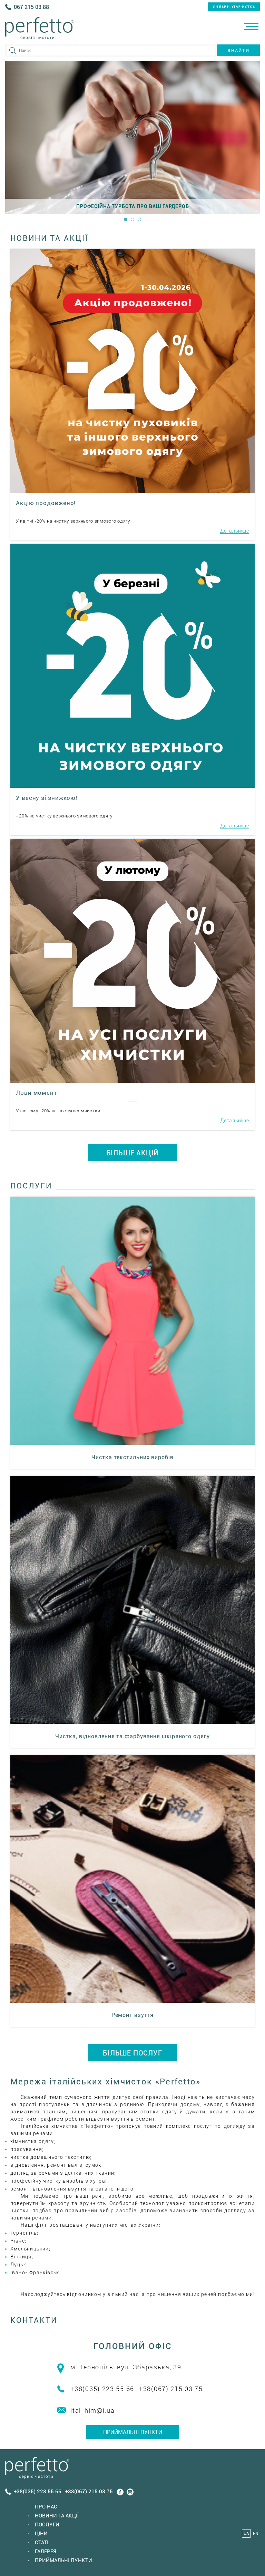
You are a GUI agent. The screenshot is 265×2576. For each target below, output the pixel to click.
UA (246, 2533)
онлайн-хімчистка (234, 7)
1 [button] (125, 219)
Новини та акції (57, 2515)
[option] (132, 137)
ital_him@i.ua (92, 2410)
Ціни (41, 2533)
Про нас (46, 2507)
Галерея (45, 2551)
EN (255, 2533)
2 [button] (132, 219)
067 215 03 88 (31, 7)
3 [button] (139, 219)
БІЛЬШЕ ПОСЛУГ (132, 2053)
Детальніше (234, 531)
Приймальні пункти (132, 2432)
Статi (41, 2542)
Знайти (238, 50)
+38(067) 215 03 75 (171, 2388)
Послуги (47, 2524)
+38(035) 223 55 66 (102, 2388)
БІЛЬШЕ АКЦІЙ (132, 1153)
